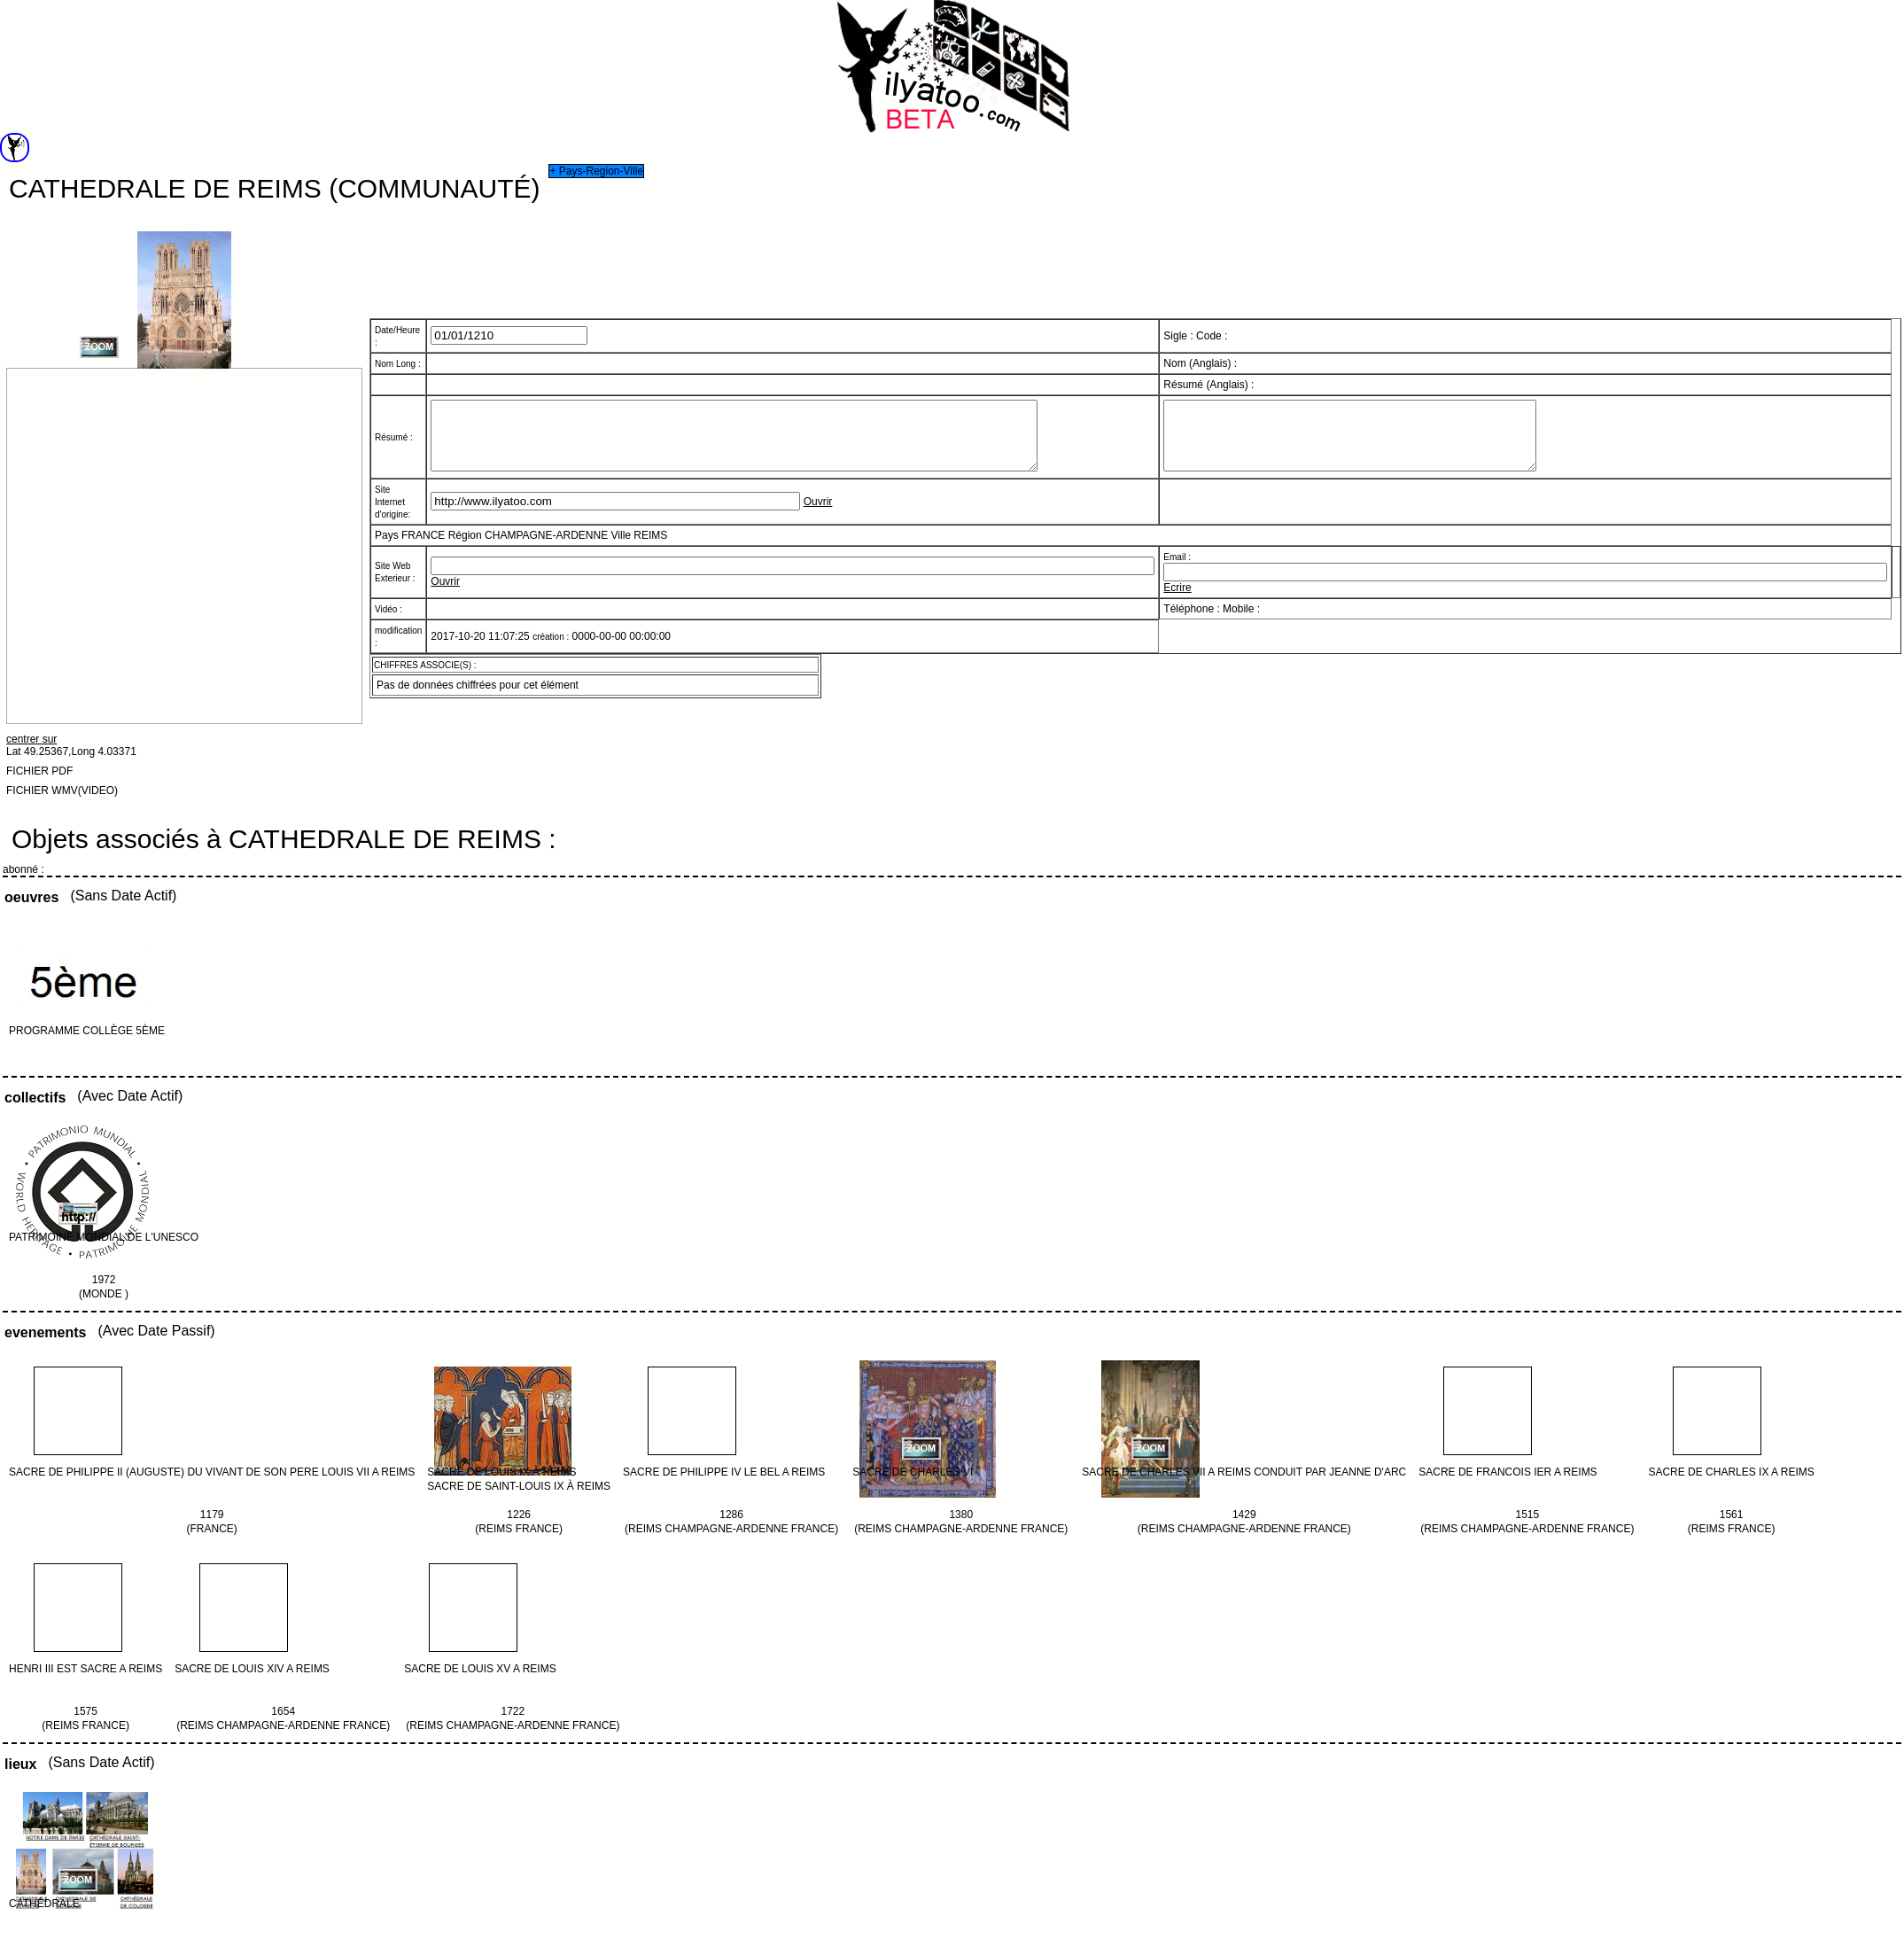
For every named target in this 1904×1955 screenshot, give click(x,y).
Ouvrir (818, 508)
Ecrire (1177, 594)
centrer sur (31, 739)
